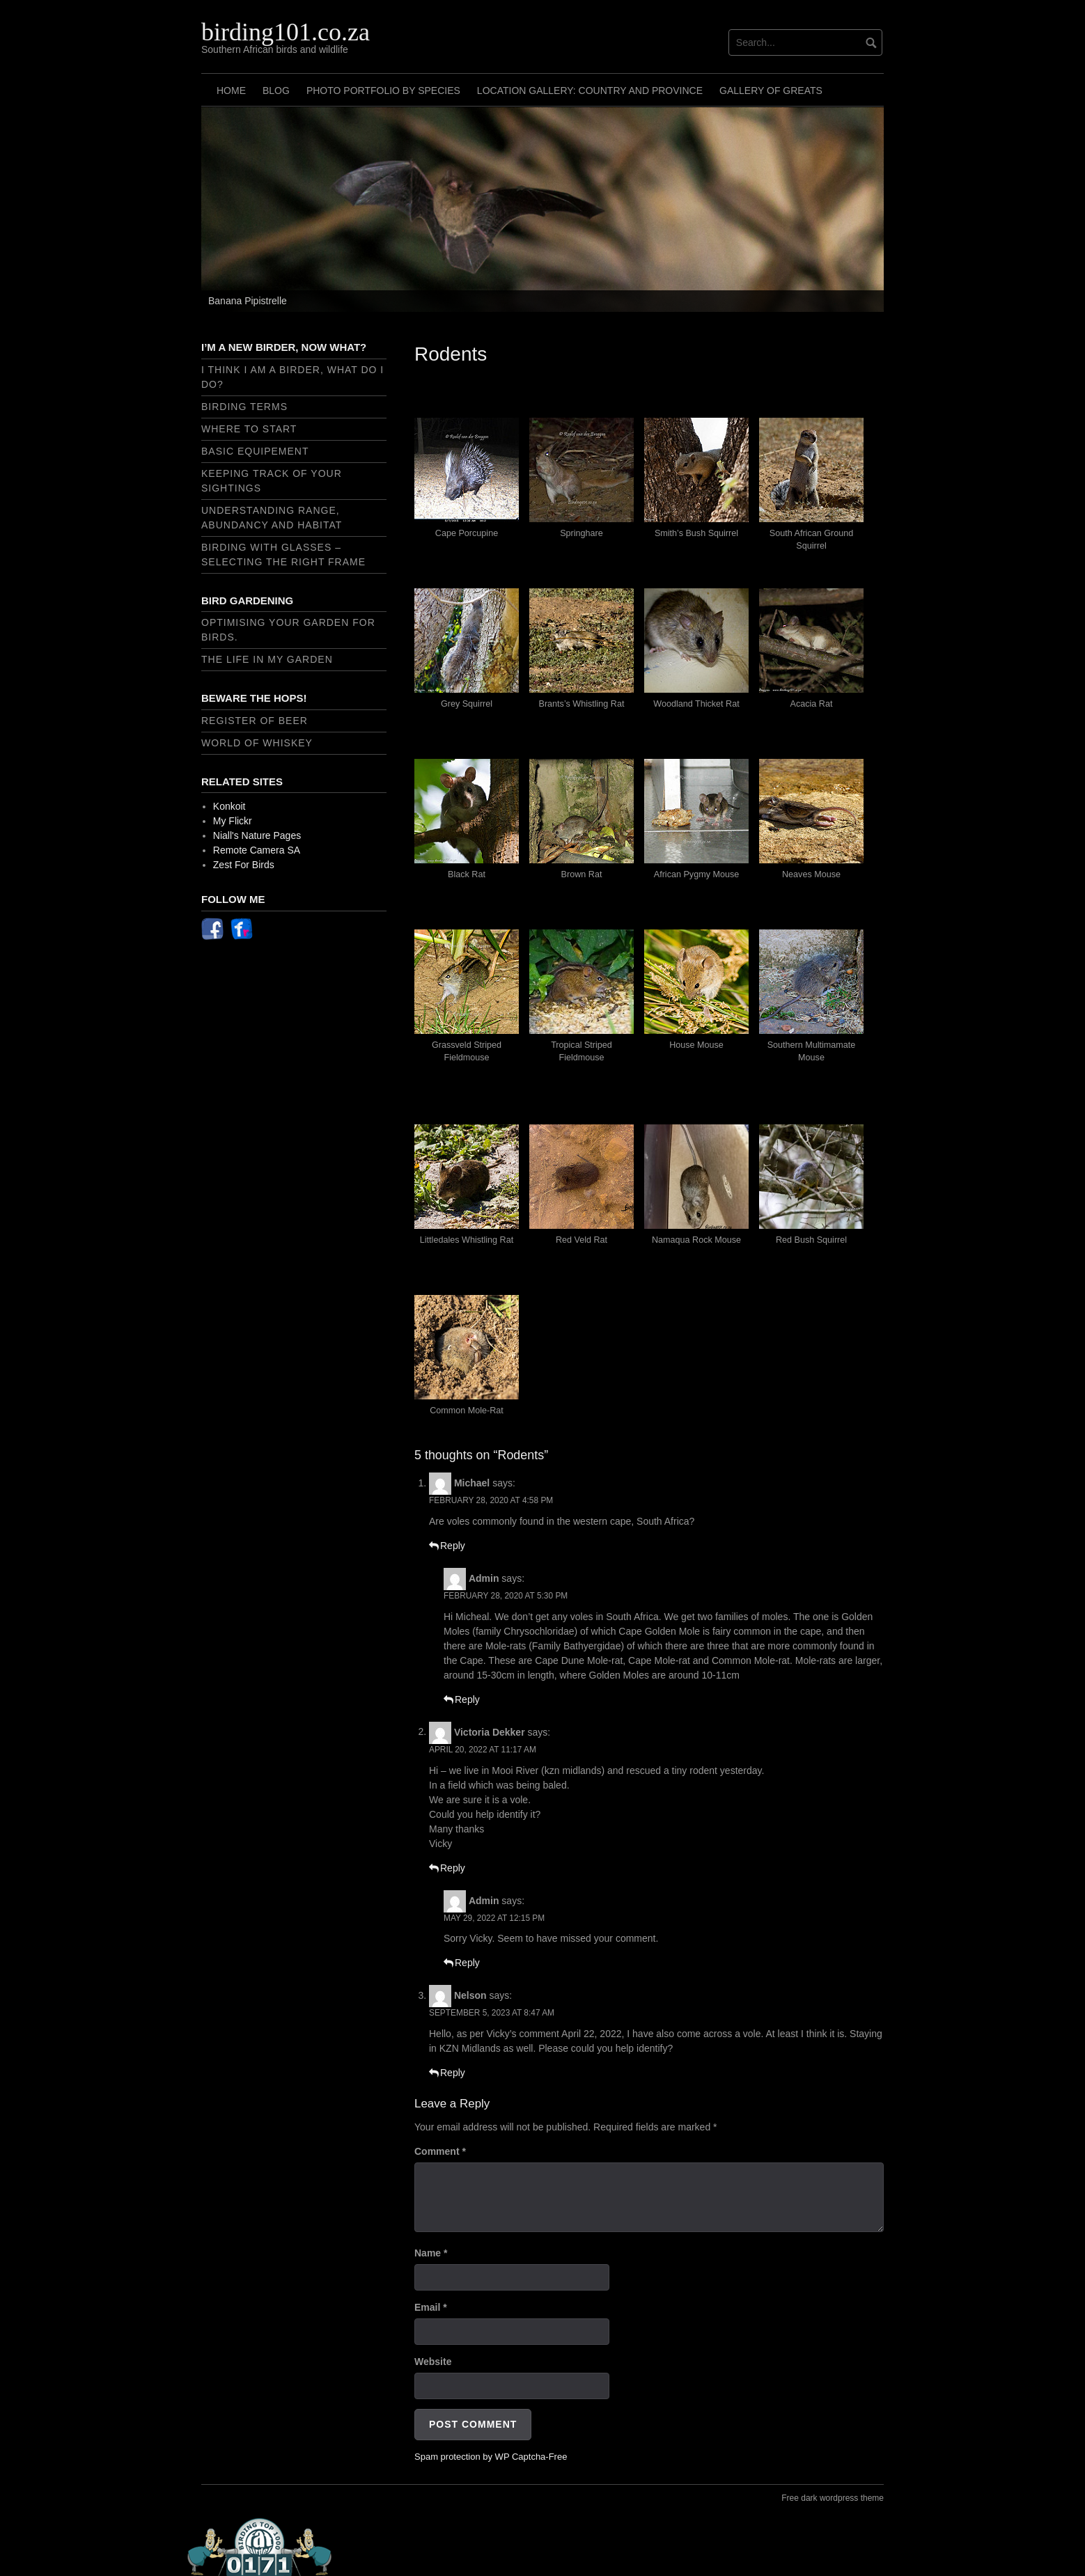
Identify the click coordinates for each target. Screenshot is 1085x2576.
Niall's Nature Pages (257, 835)
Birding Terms (244, 406)
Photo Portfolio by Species (383, 90)
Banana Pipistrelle (247, 300)
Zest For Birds (243, 864)
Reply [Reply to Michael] (452, 1545)
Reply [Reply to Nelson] (452, 2072)
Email (430, 2307)
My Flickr (232, 820)
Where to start (249, 428)
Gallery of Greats (770, 90)
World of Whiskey (257, 742)
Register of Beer (254, 720)
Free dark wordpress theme (832, 2498)
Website (432, 2361)
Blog (276, 90)
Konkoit (229, 806)
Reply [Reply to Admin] (467, 1699)
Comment (440, 2151)
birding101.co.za (285, 32)
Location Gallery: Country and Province (590, 90)
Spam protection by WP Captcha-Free (490, 2456)
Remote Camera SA (256, 850)
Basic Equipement (255, 451)
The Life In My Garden (267, 659)
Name (430, 2253)
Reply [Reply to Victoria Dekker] (452, 1868)
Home (231, 90)
